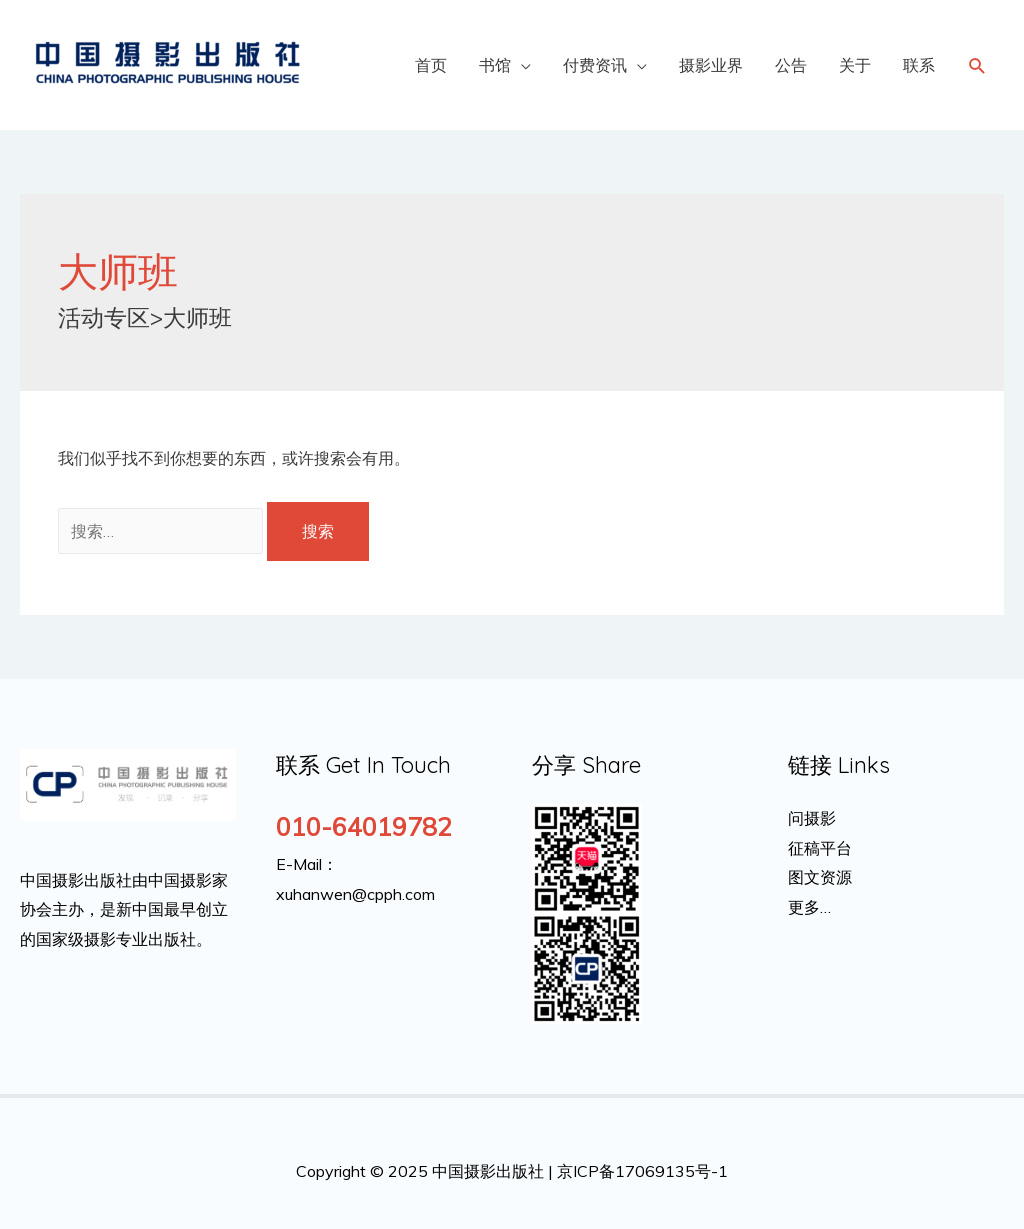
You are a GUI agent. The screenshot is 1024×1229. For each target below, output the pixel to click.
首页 (431, 65)
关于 (855, 65)
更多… (809, 907)
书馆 (495, 65)
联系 (919, 65)
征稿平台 (820, 848)
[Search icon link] (977, 65)
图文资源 (820, 877)
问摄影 (812, 818)
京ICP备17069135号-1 (642, 1171)
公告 (791, 65)
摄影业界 (711, 65)
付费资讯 (595, 65)
